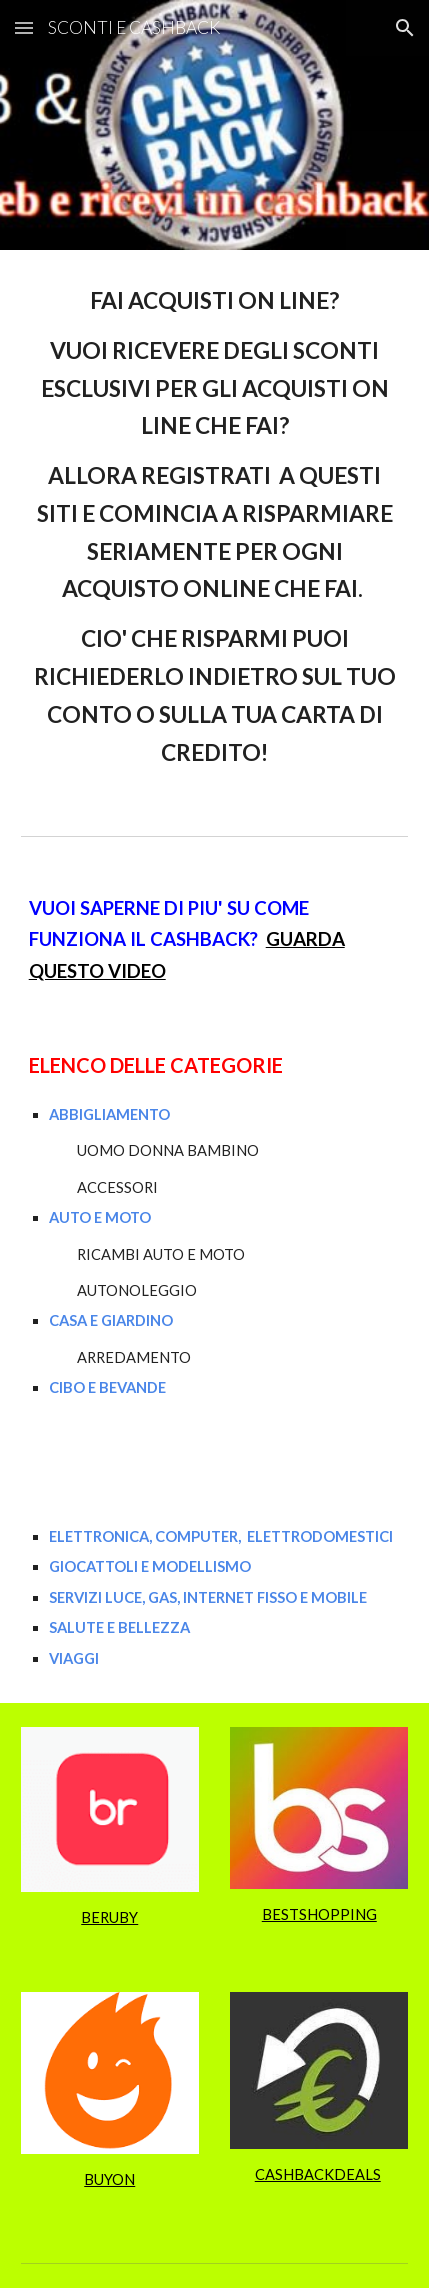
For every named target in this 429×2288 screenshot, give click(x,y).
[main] (215, 526)
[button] (24, 27)
